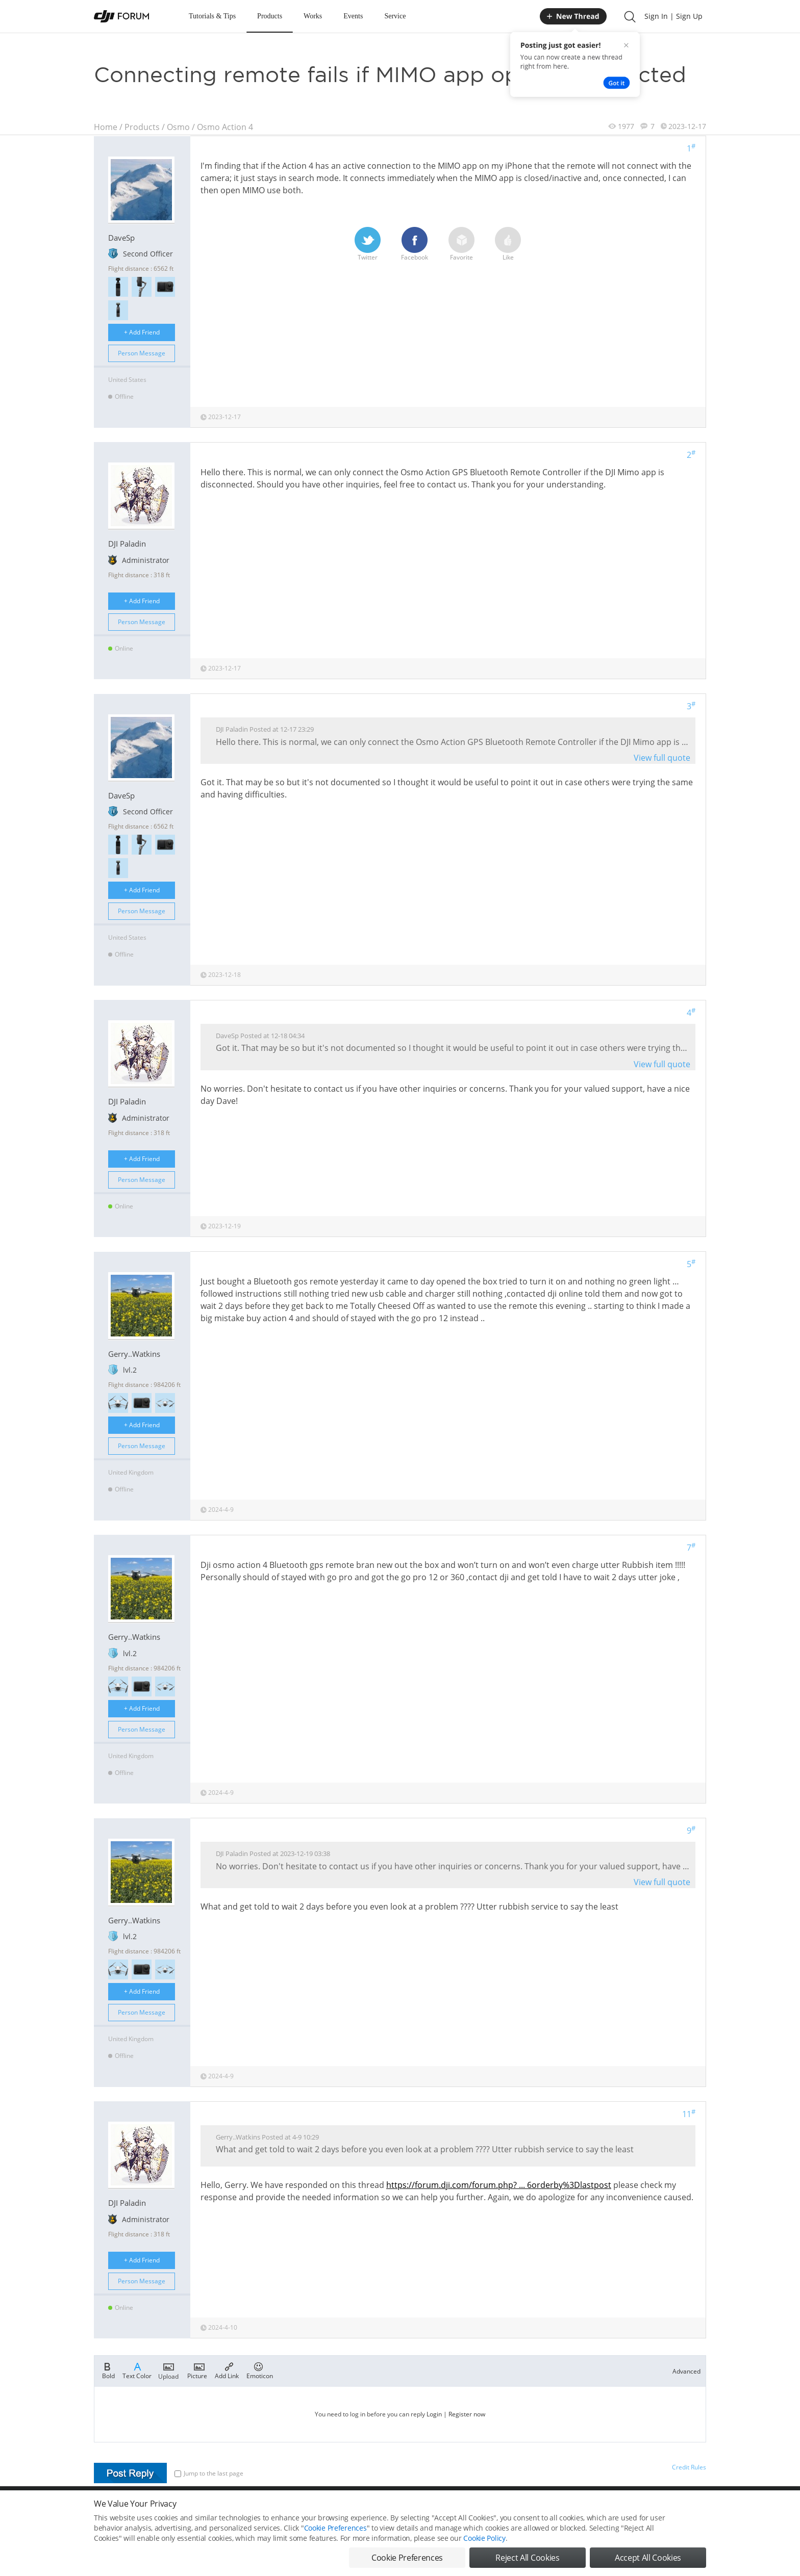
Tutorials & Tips (212, 16)
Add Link (227, 2370)
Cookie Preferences (335, 2541)
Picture (197, 2370)
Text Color (137, 2370)
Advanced (686, 2371)
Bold (108, 2370)
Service (395, 16)
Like (508, 244)
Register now (466, 2414)
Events (353, 16)
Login (434, 2414)
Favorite (461, 244)
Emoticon (259, 2370)
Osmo (178, 127)
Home (105, 127)
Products (269, 16)
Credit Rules (689, 2467)
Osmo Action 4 (225, 127)
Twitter (368, 244)
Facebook (414, 244)
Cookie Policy (484, 2552)
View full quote (662, 757)
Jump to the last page (208, 2473)
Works (313, 16)
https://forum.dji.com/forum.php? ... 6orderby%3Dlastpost (498, 2185)
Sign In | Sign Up (673, 16)
